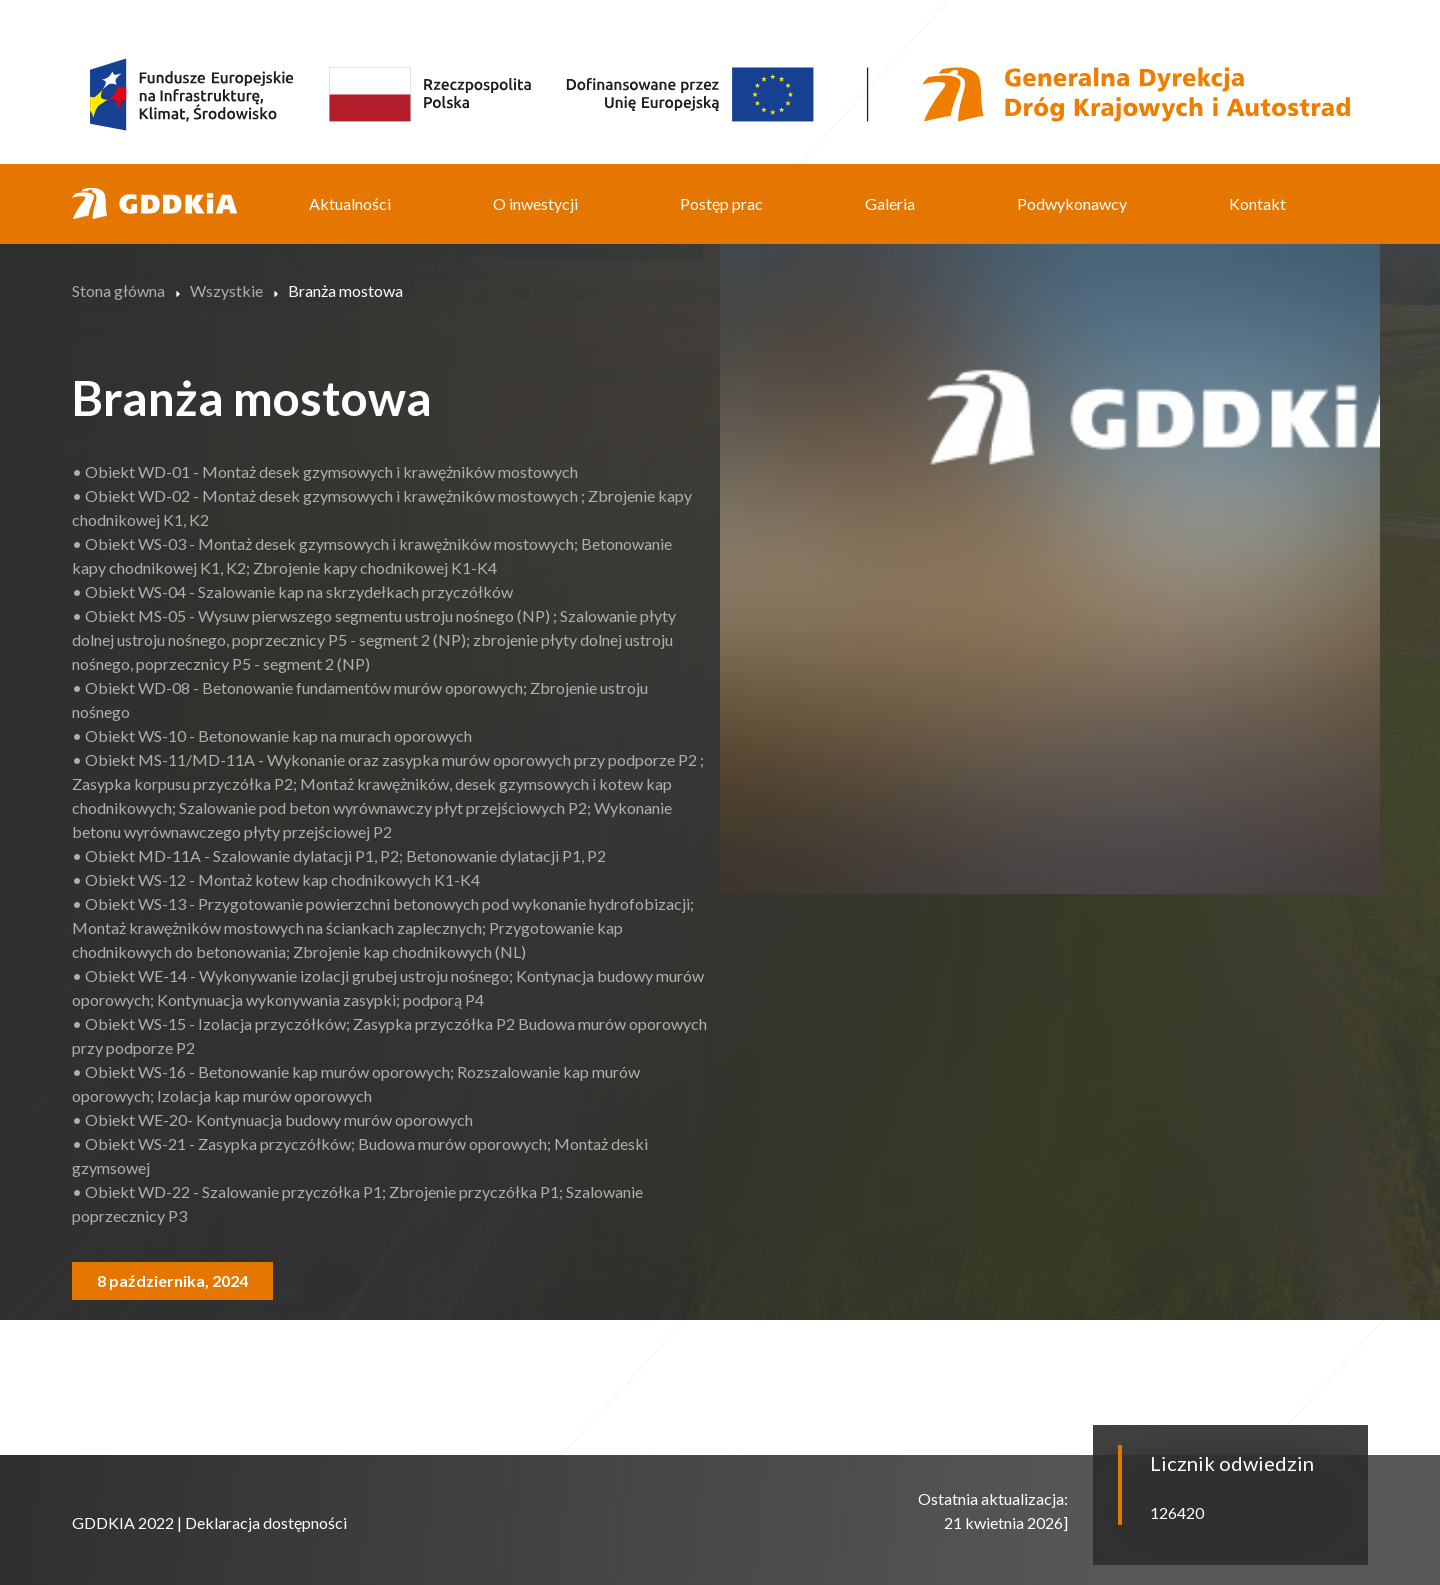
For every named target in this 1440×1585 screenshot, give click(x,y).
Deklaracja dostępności (266, 1522)
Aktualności (350, 203)
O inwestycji (535, 203)
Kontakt (1257, 203)
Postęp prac (721, 203)
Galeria (890, 203)
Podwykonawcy (1072, 203)
